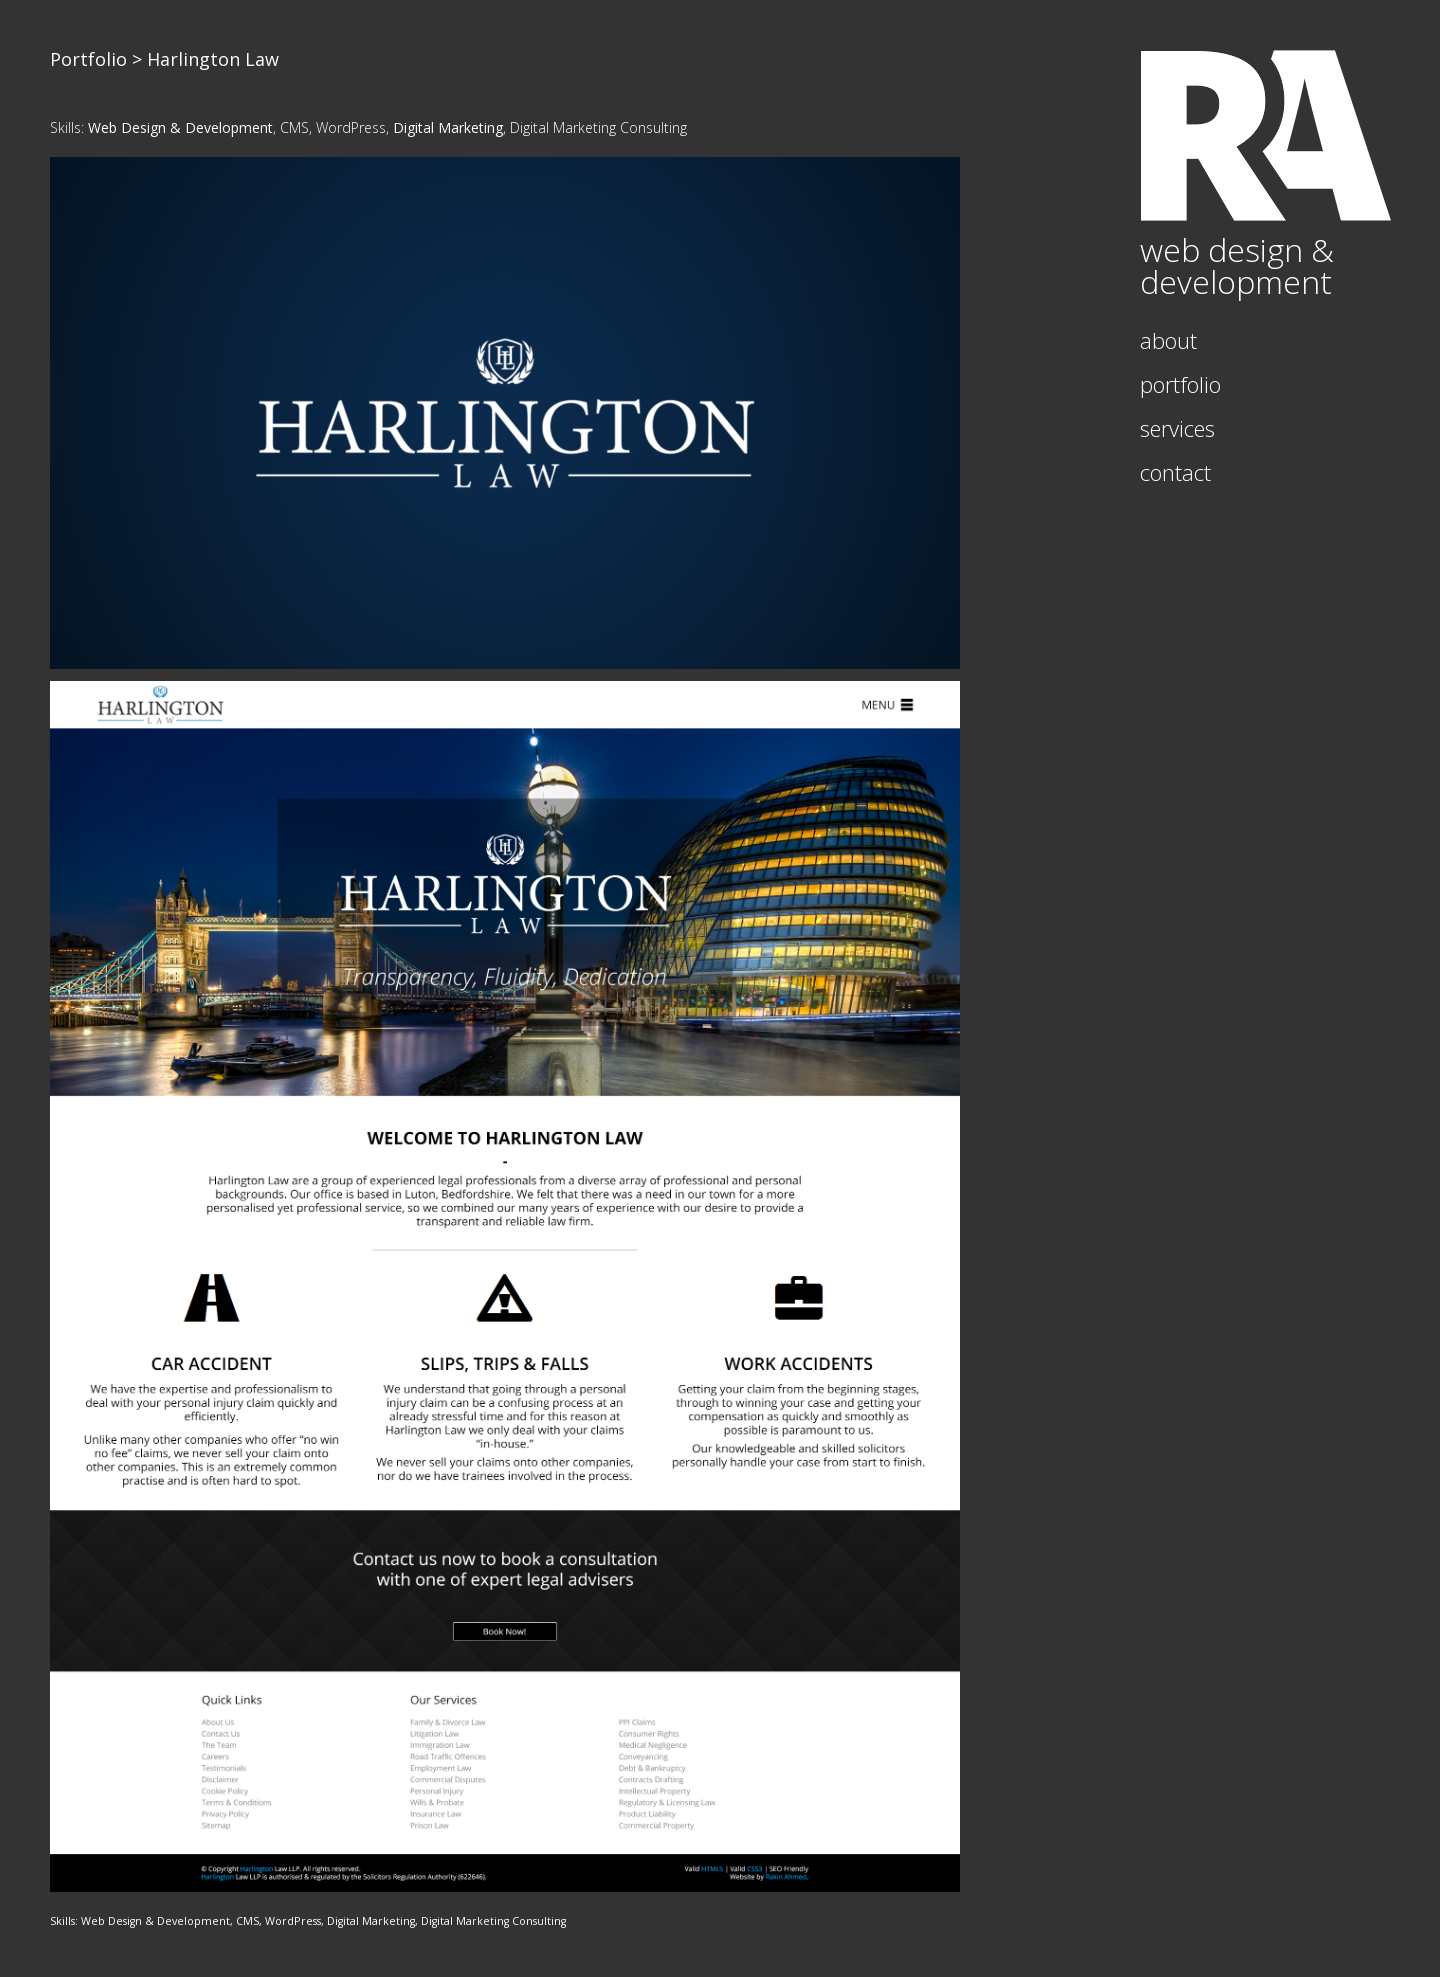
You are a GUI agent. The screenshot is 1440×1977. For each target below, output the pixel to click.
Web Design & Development (180, 127)
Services (1177, 428)
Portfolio (88, 59)
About (1168, 340)
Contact (1175, 472)
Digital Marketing (448, 127)
